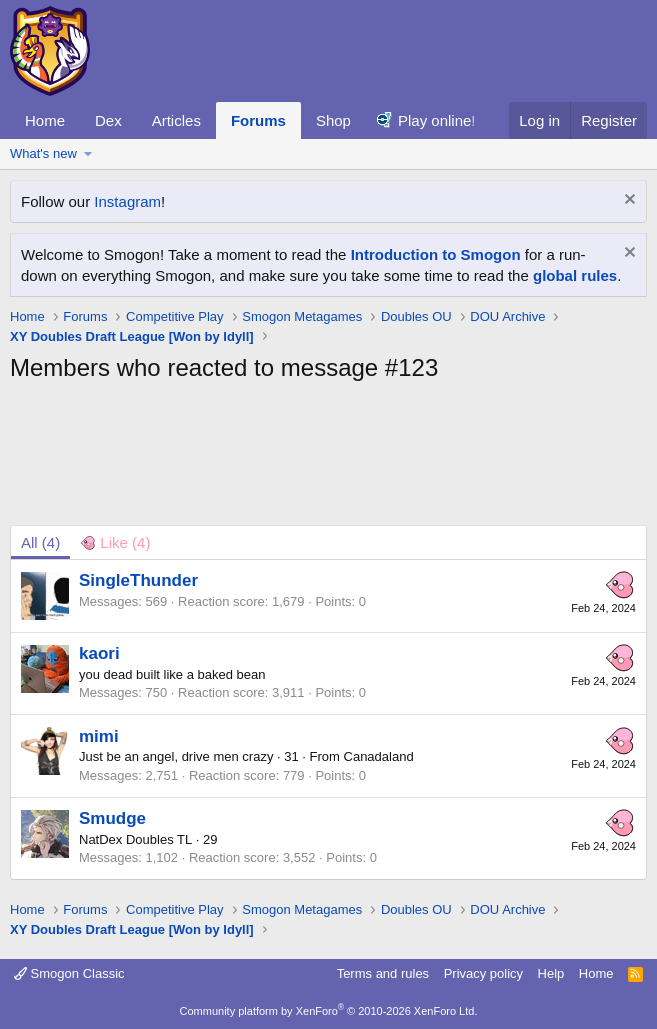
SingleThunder (138, 580)
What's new (43, 153)
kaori (99, 653)
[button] (88, 154)
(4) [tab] (40, 542)
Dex (108, 120)
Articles (176, 120)
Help (551, 973)
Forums (258, 120)
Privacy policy (483, 973)
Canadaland (379, 756)
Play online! (437, 120)
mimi (99, 736)
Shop (333, 120)
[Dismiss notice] (627, 201)
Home (45, 120)
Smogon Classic (69, 973)
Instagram (127, 201)
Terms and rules (383, 973)
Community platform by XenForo (329, 1011)
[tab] (115, 542)
